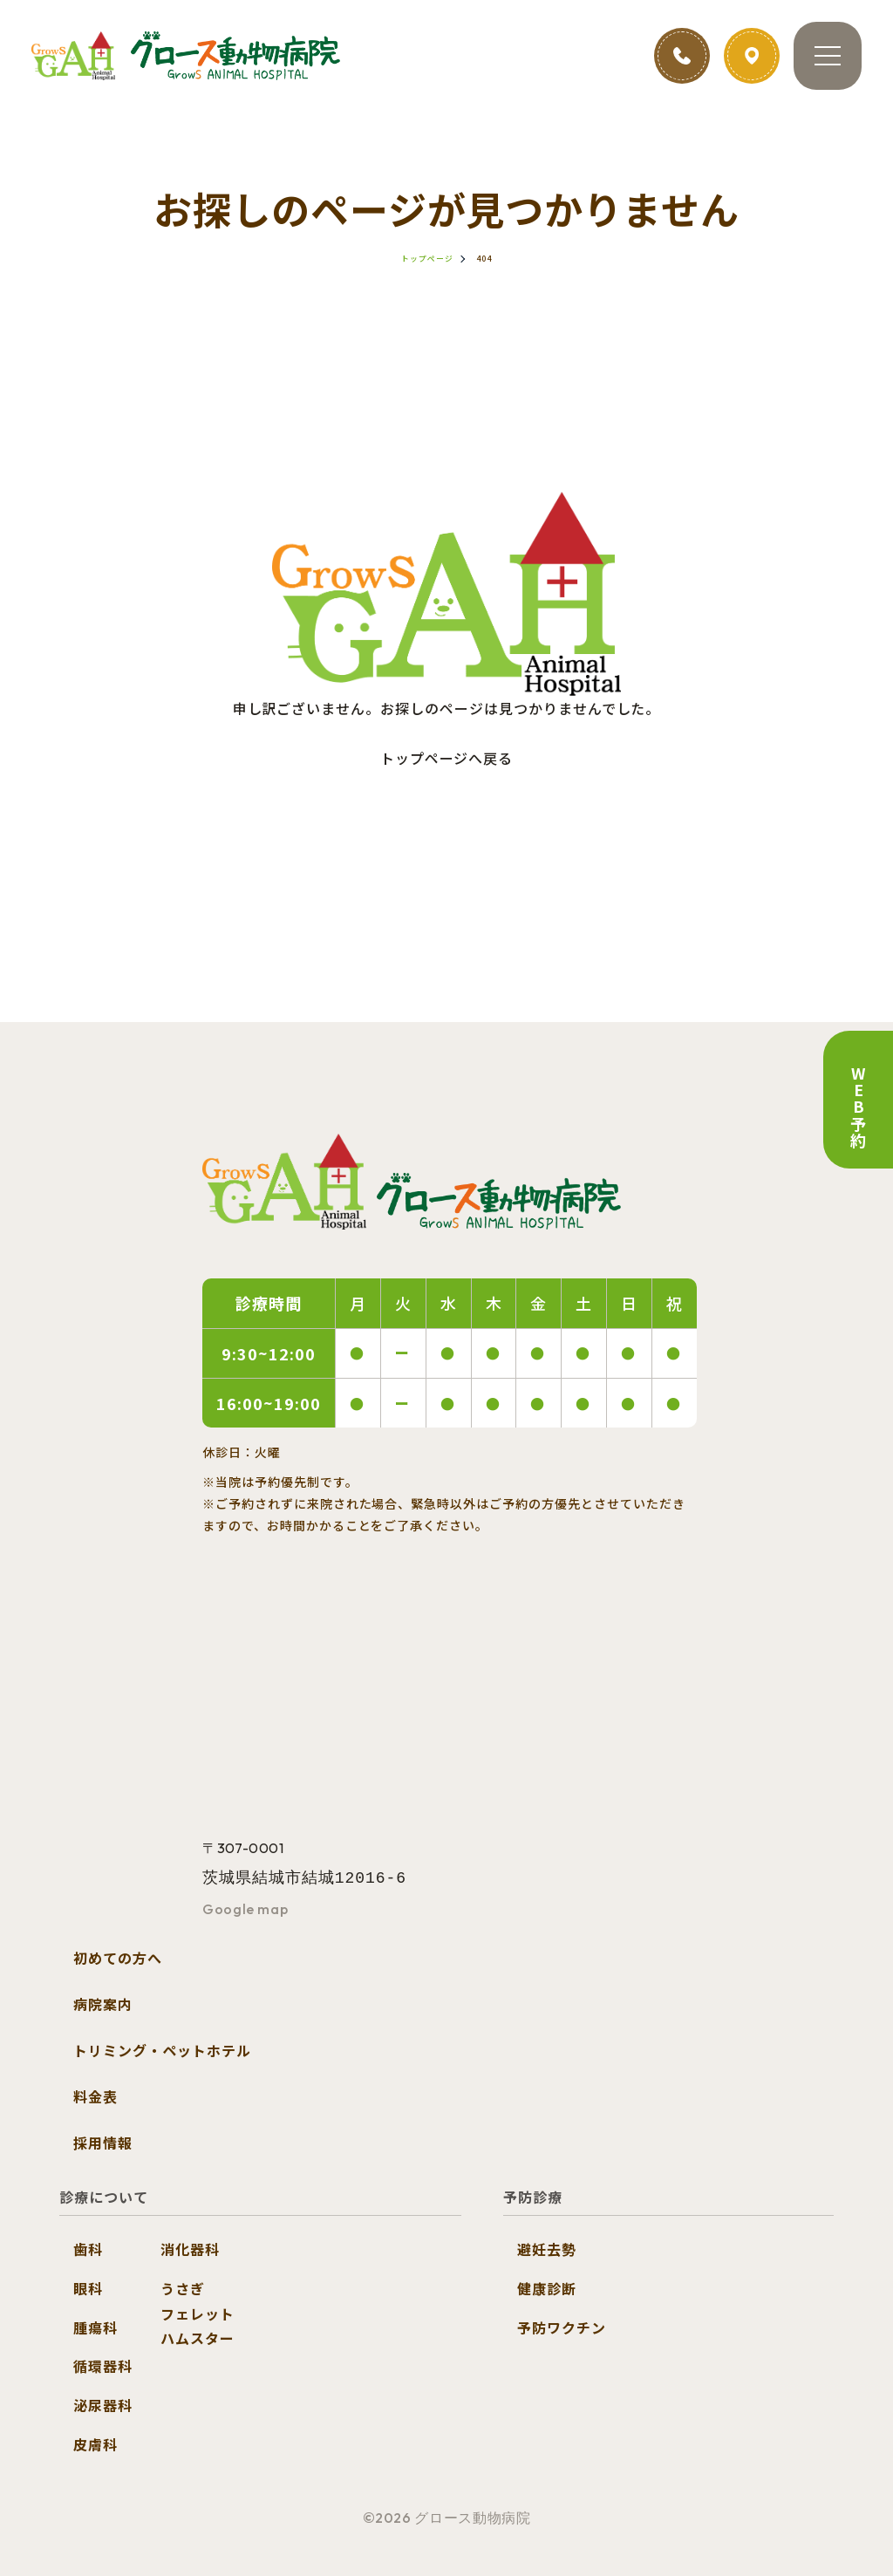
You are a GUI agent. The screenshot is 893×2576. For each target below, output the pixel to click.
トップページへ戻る (447, 757)
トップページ (427, 258)
